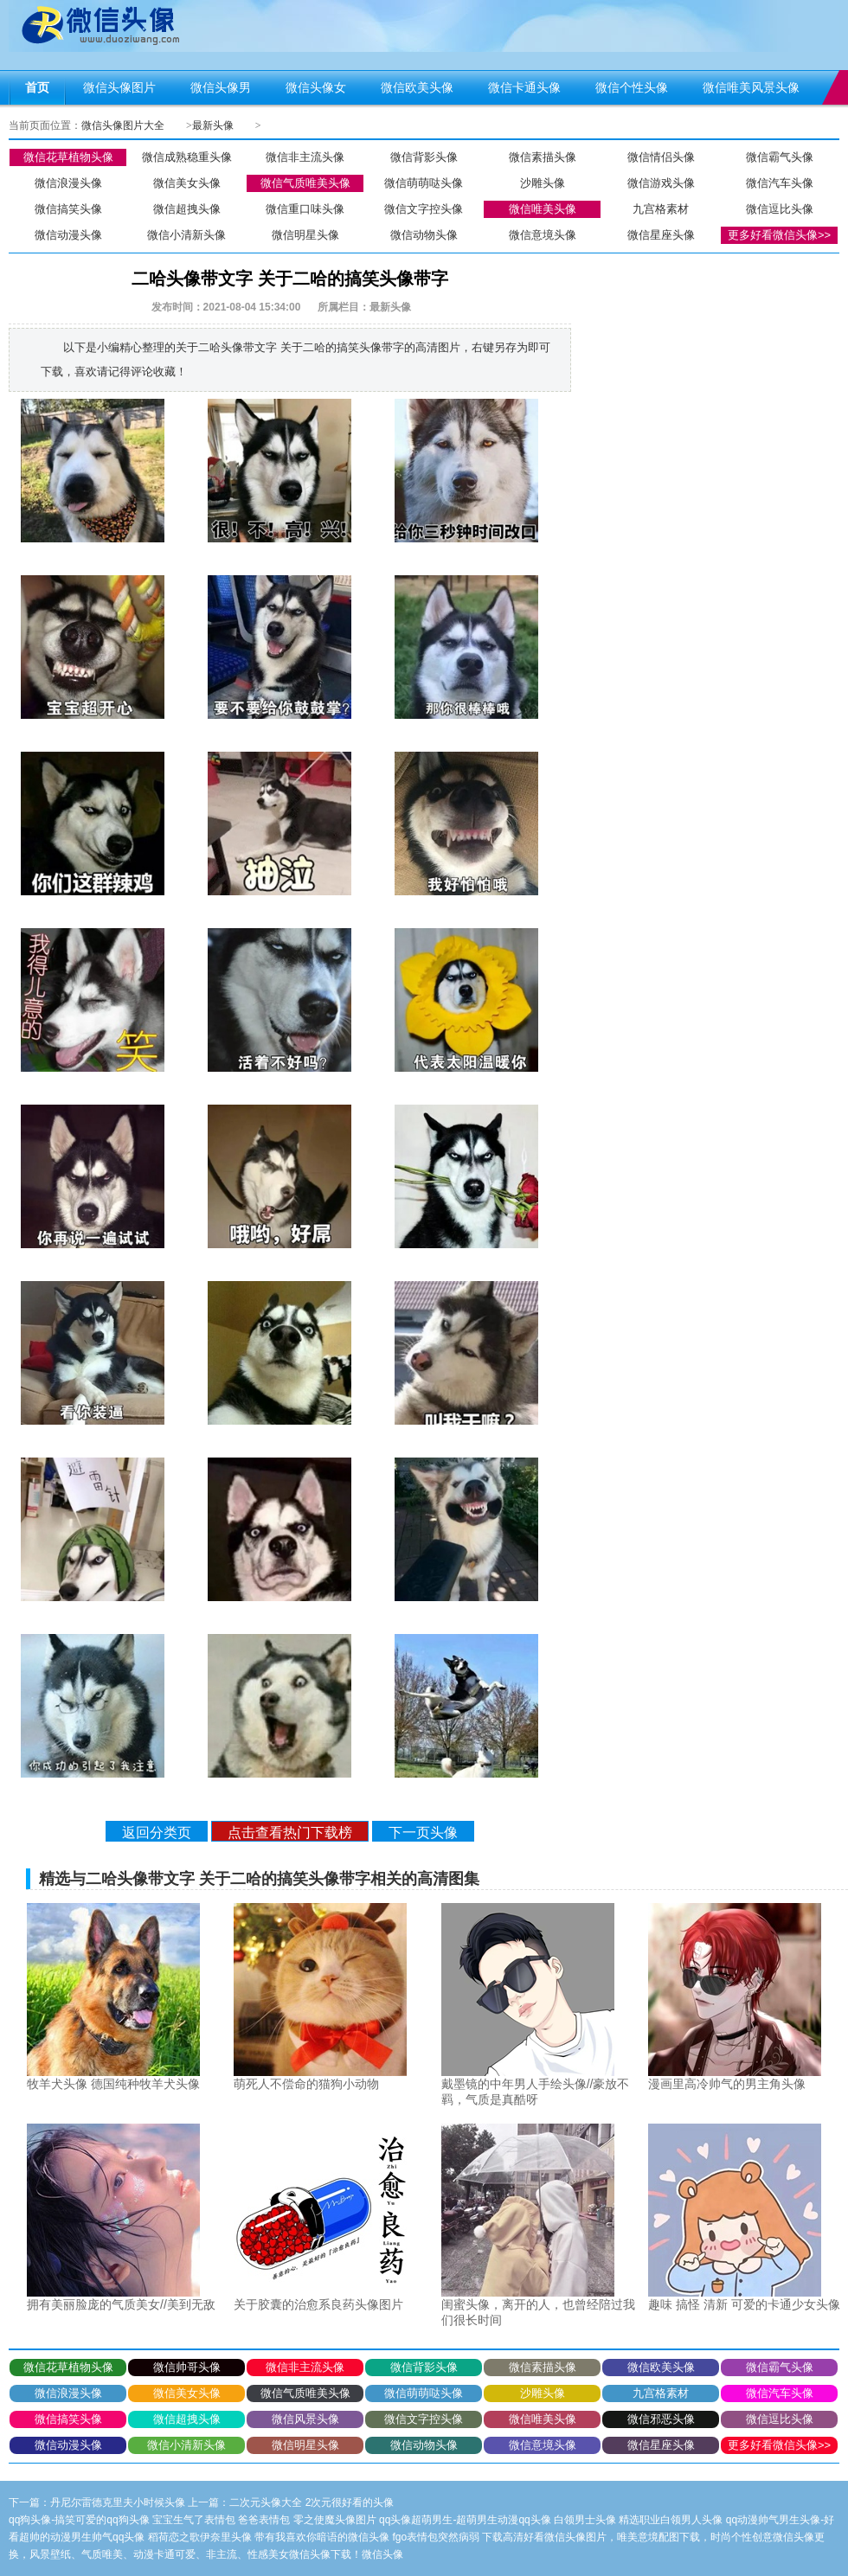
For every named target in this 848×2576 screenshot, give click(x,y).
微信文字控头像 (423, 208)
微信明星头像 (305, 234)
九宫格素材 (661, 208)
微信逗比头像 (779, 208)
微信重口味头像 (305, 208)
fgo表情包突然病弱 (435, 2537)
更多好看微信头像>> (779, 234)
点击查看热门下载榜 (290, 1832)
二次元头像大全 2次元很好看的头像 (311, 2502)
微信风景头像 (305, 2419)
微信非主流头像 (305, 157)
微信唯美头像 (542, 208)
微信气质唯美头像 (305, 182)
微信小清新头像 (186, 234)
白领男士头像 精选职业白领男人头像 (638, 2520)
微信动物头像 (424, 234)
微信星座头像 (661, 234)
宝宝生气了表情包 (193, 2520)
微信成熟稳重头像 (187, 157)
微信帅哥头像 (187, 2367)
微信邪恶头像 (661, 2419)
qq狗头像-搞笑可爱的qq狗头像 (79, 2520)
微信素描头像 (542, 157)
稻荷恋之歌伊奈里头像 (200, 2537)
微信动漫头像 (68, 234)
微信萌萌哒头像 (423, 182)
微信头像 (382, 2554)
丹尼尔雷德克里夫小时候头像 (117, 2502)
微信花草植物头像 (68, 157)
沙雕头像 (542, 182)
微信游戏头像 (661, 182)
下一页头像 (423, 1832)
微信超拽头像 (187, 208)
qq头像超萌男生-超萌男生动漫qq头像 (465, 2520)
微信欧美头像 (661, 2367)
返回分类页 (156, 1832)
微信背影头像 (424, 157)
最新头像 (213, 125)
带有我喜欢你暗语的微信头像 (321, 2537)
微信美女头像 (187, 182)
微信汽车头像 (779, 182)
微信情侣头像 (661, 157)
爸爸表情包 (264, 2520)
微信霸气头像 (779, 157)
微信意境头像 (542, 234)
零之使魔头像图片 (334, 2520)
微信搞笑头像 (68, 208)
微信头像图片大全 (122, 125)
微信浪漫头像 (68, 182)
